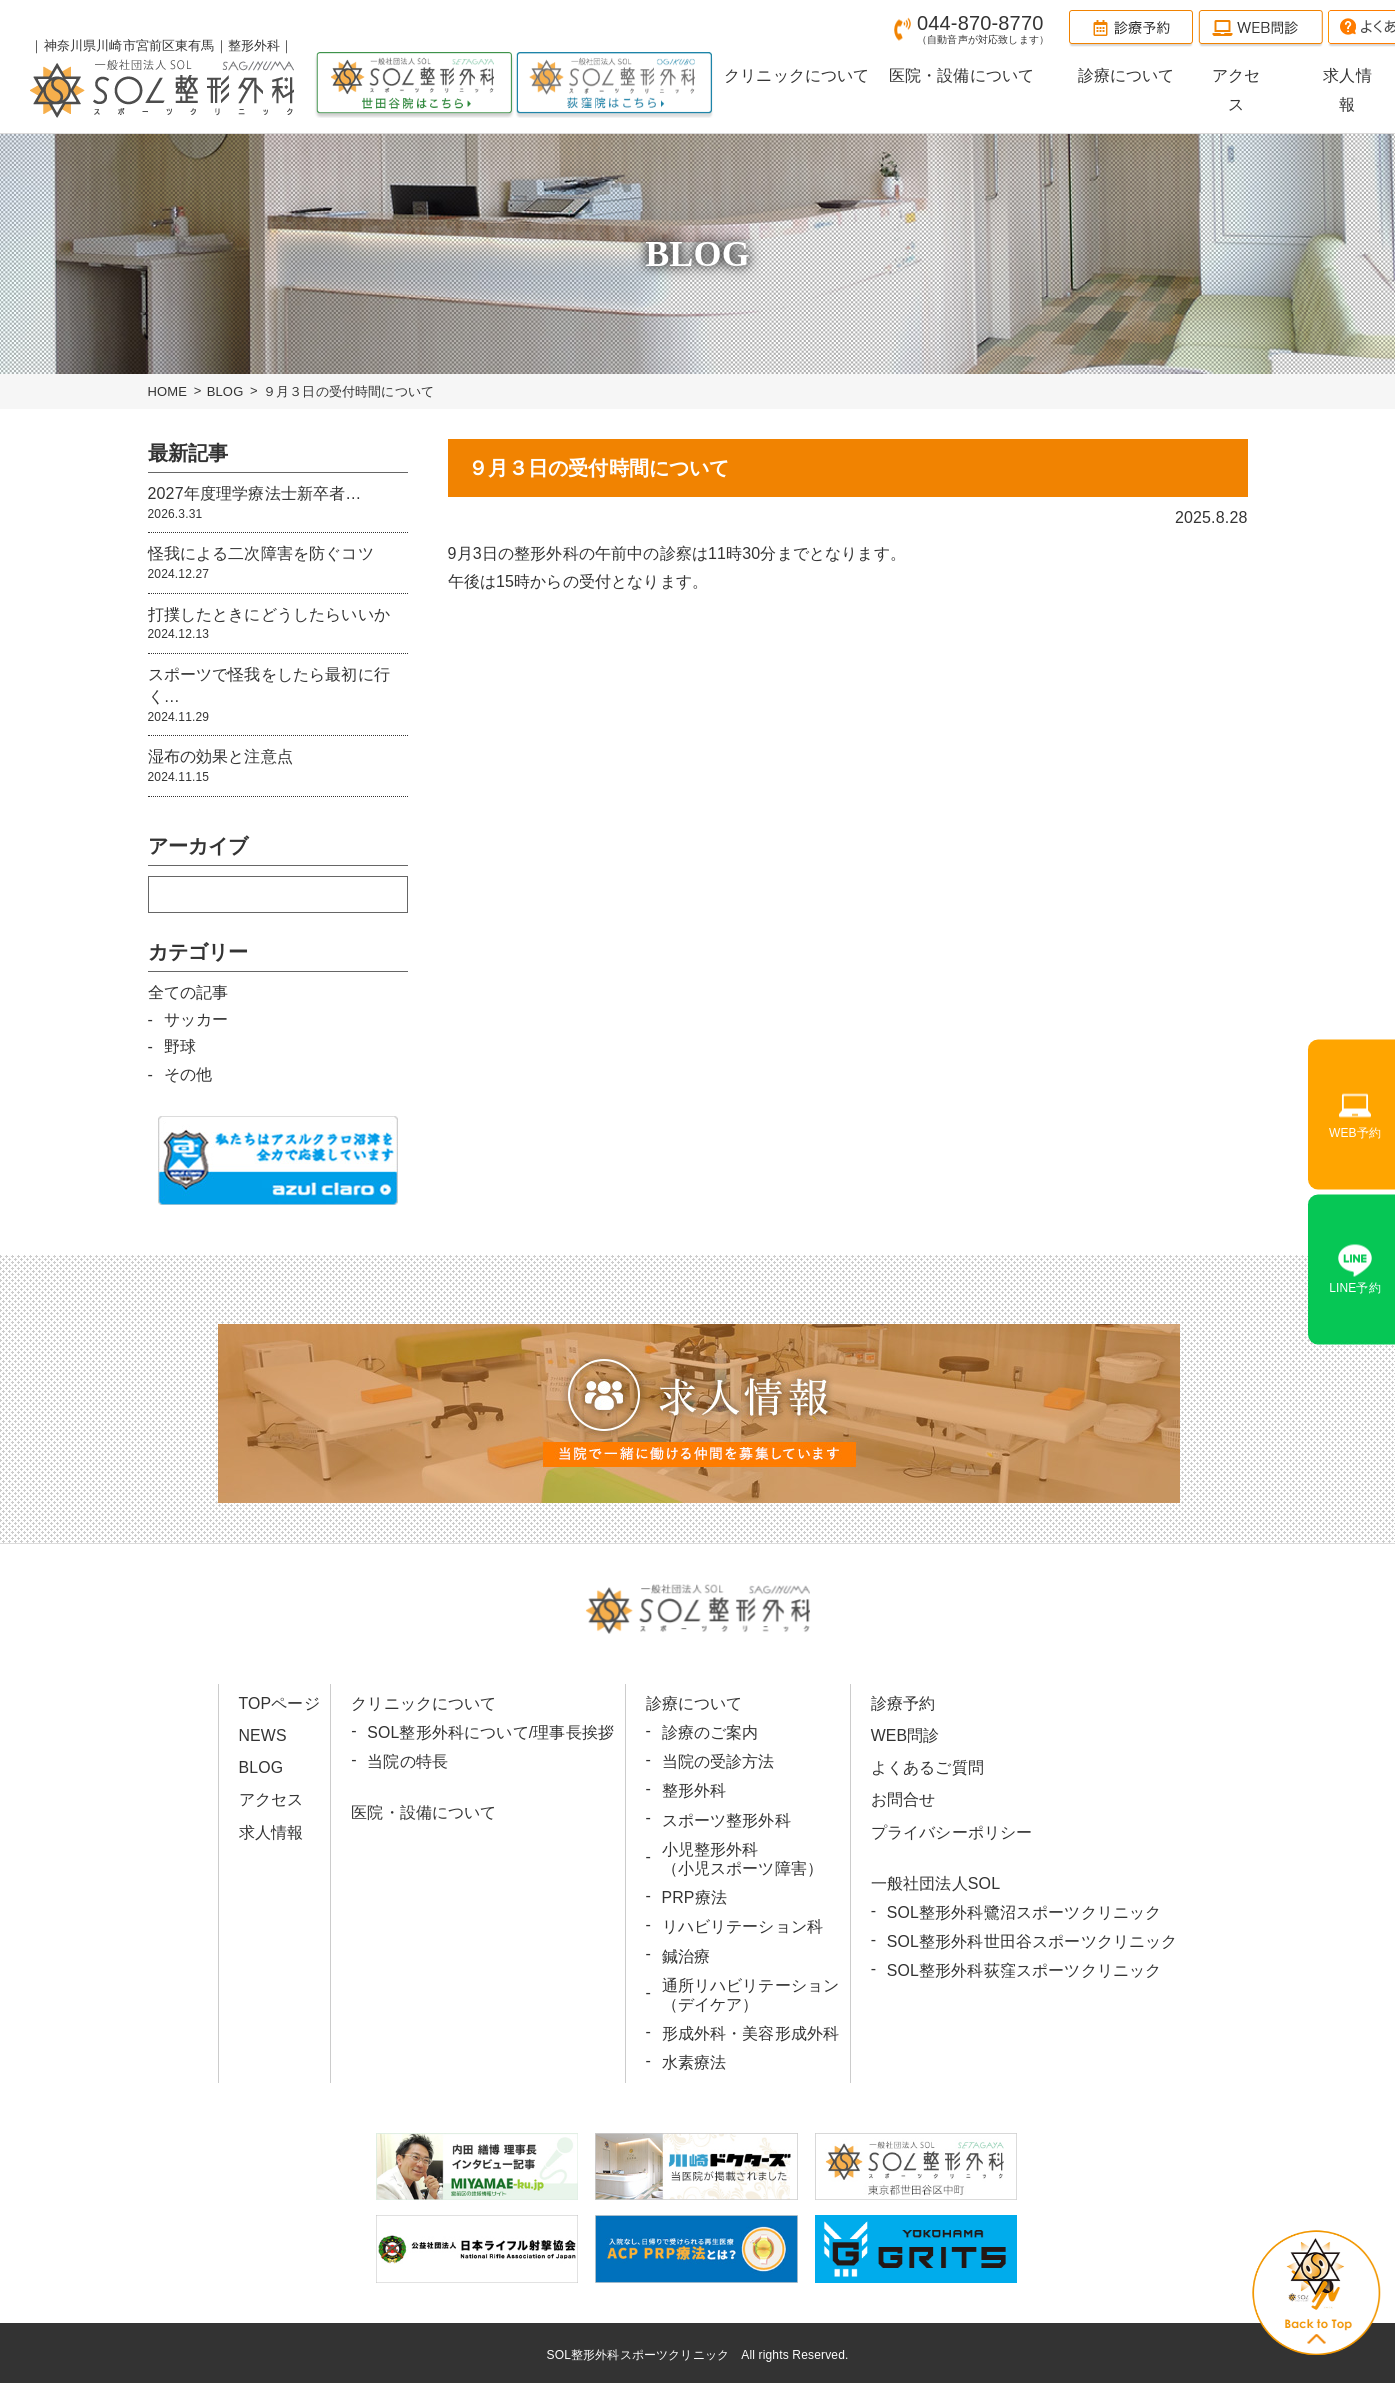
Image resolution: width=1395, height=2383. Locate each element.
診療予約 (902, 1703)
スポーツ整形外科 (726, 1820)
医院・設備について (423, 1812)
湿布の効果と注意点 (278, 766)
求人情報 (271, 1832)
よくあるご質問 (926, 1767)
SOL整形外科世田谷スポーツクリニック (1031, 1941)
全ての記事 (188, 991)
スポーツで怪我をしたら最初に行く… (278, 696)
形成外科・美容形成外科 (751, 2033)
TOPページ (280, 1703)
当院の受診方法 (718, 1761)
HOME (168, 391)
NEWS (263, 1735)
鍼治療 (686, 1956)
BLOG (225, 391)
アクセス (271, 1799)
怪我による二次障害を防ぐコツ (278, 563)
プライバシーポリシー (951, 1832)
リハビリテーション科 (743, 1926)
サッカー (196, 1019)
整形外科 (694, 1790)
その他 (188, 1074)
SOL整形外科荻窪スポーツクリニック (1023, 1970)
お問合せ (902, 1799)
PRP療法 (695, 1897)
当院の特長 (407, 1761)
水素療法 (694, 2062)
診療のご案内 (710, 1732)
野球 (180, 1046)
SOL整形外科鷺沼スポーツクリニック (1023, 1912)
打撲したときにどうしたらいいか (278, 624)
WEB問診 (904, 1735)
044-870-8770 (983, 28)
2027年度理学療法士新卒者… (278, 503)
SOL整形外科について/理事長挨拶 (490, 1732)
